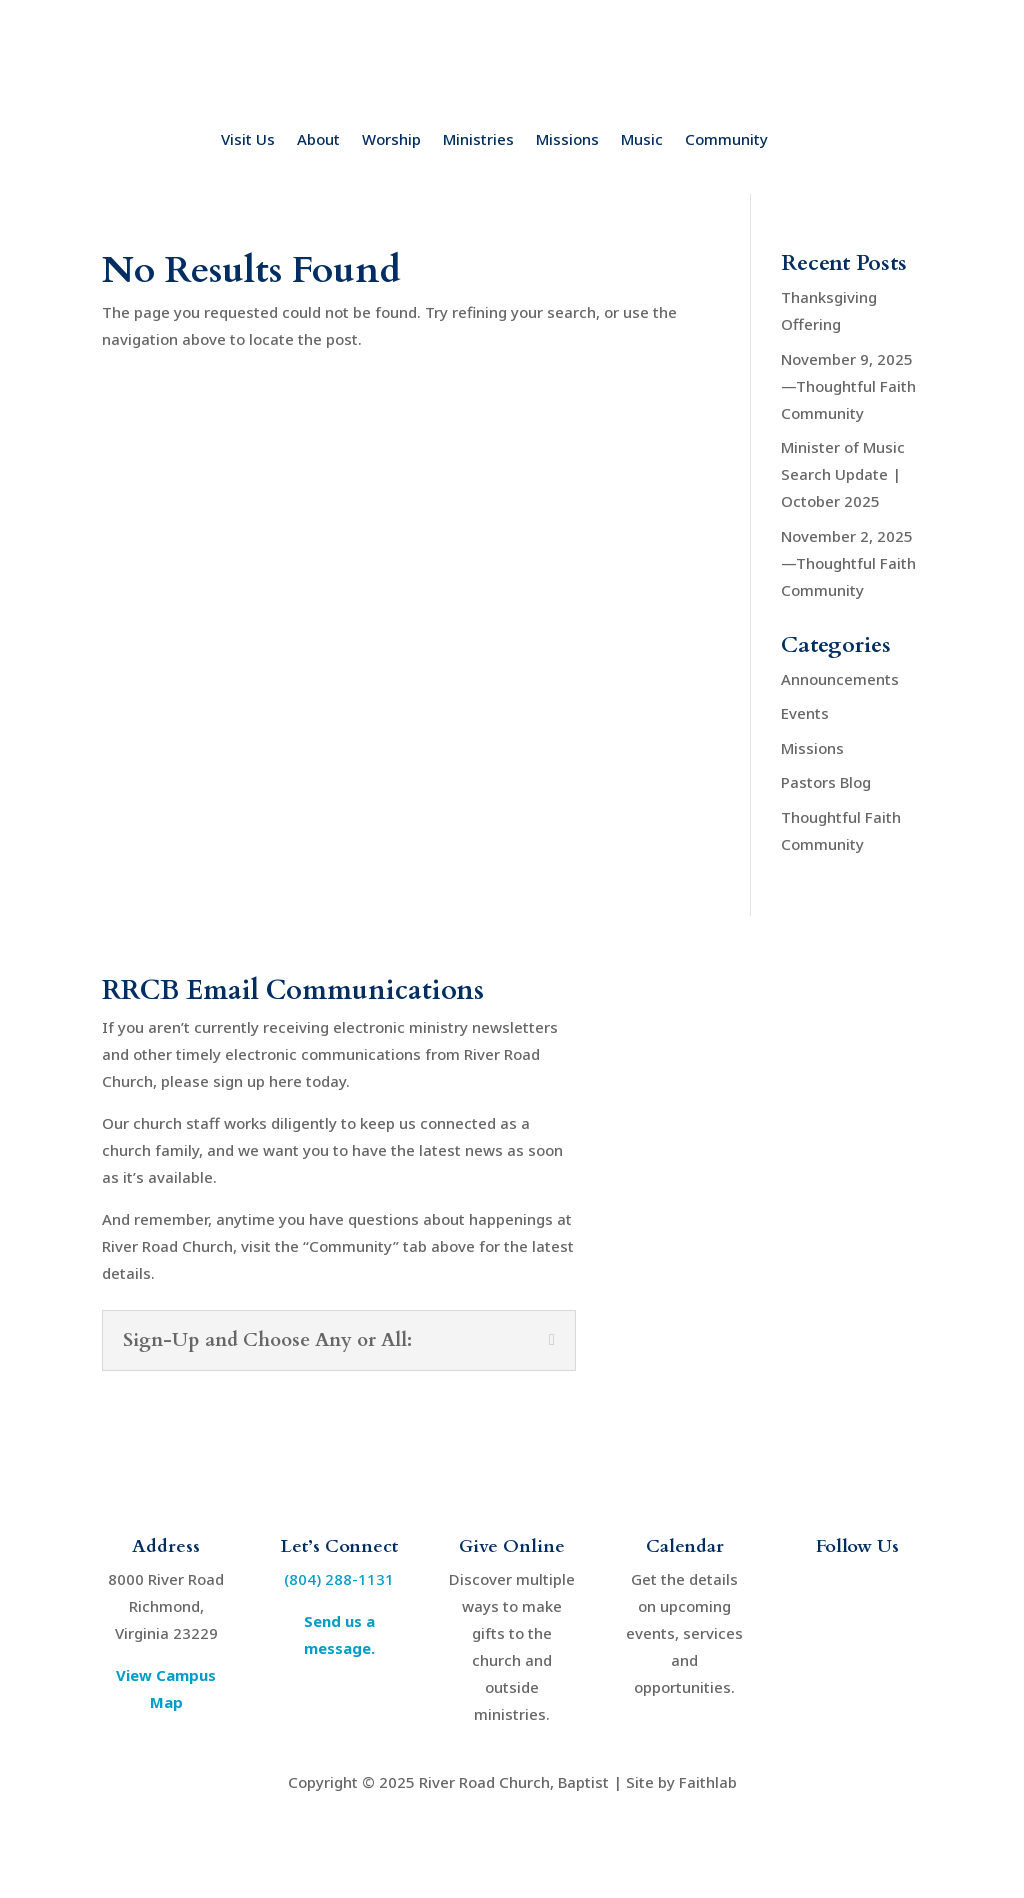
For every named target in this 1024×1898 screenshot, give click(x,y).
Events (805, 713)
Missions (567, 140)
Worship (391, 140)
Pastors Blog (826, 782)
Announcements (840, 679)
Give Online (512, 1546)
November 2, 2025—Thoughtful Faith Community (848, 563)
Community (726, 140)
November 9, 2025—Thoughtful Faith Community (848, 386)
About (318, 140)
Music (642, 140)
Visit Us (248, 140)
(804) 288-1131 (339, 1579)
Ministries (478, 140)
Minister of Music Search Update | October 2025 (843, 474)
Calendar (685, 1546)
